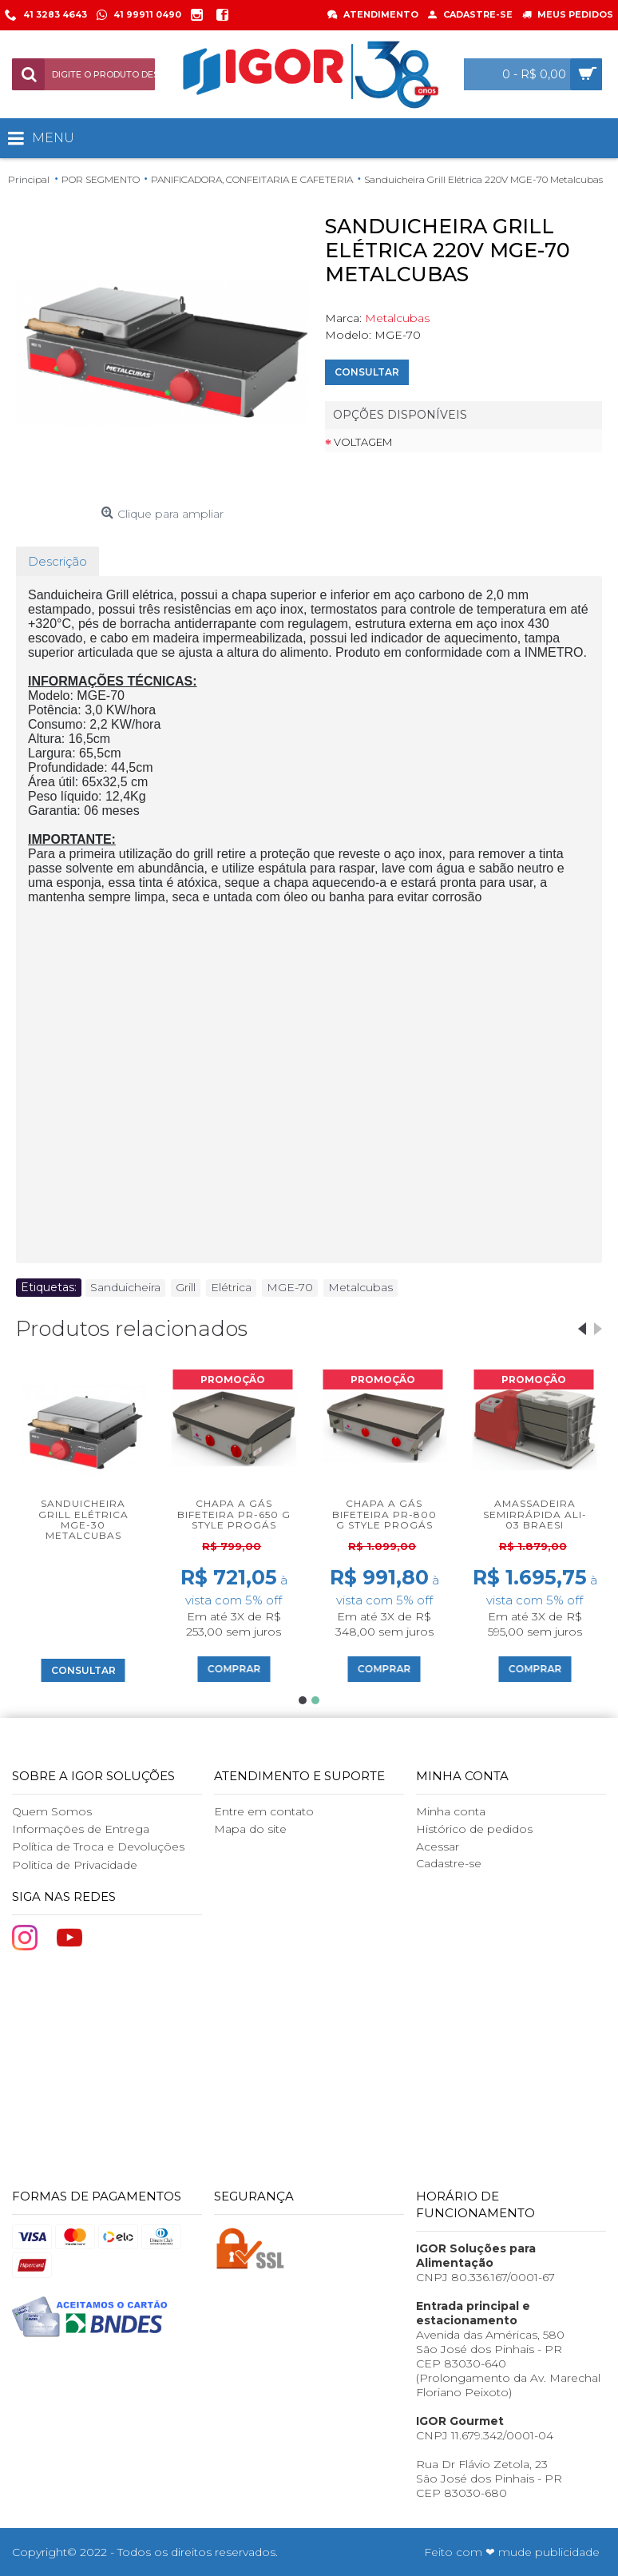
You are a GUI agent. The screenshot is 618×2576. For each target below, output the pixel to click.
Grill (186, 1287)
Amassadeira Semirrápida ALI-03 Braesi (535, 1513)
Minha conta (450, 1811)
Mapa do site (250, 1829)
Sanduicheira (125, 1287)
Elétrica (231, 1287)
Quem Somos (52, 1811)
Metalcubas (397, 318)
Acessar (437, 1846)
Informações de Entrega (80, 1829)
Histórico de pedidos (474, 1829)
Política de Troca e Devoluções (98, 1846)
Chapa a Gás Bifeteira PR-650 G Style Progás (234, 1513)
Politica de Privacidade (74, 1865)
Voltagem (363, 441)
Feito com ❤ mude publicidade (512, 2552)
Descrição (57, 561)
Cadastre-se (448, 1863)
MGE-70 (290, 1287)
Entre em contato (264, 1811)
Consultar (367, 372)
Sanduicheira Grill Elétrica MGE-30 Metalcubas (83, 1519)
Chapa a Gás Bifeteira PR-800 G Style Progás (384, 1513)
